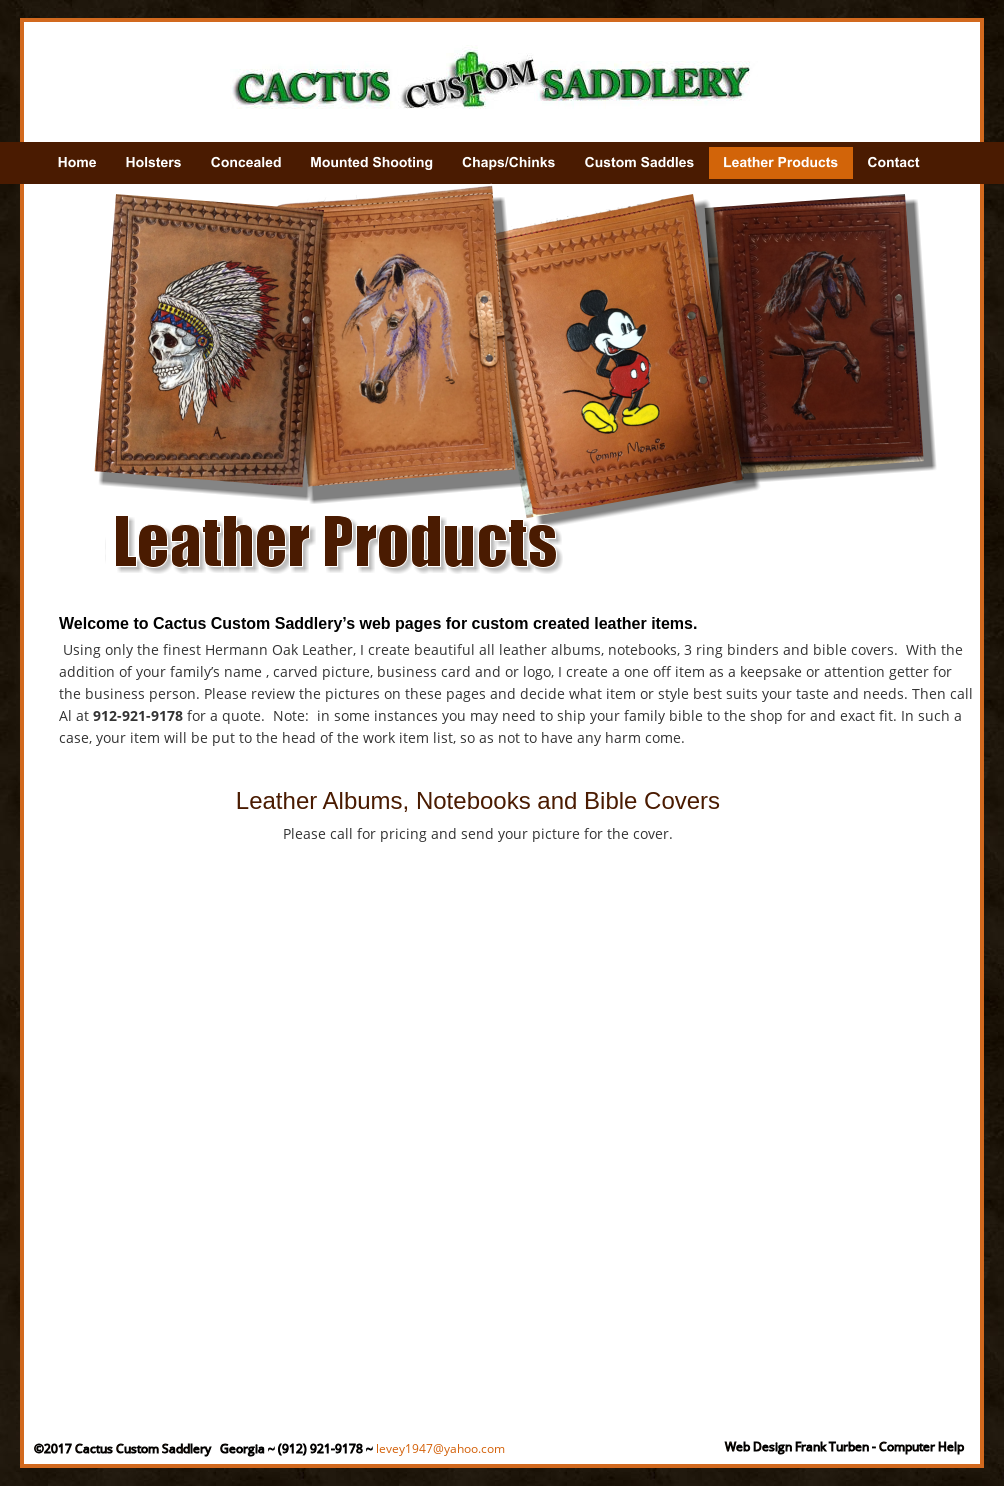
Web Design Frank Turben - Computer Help (844, 1446)
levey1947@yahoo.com (440, 1448)
